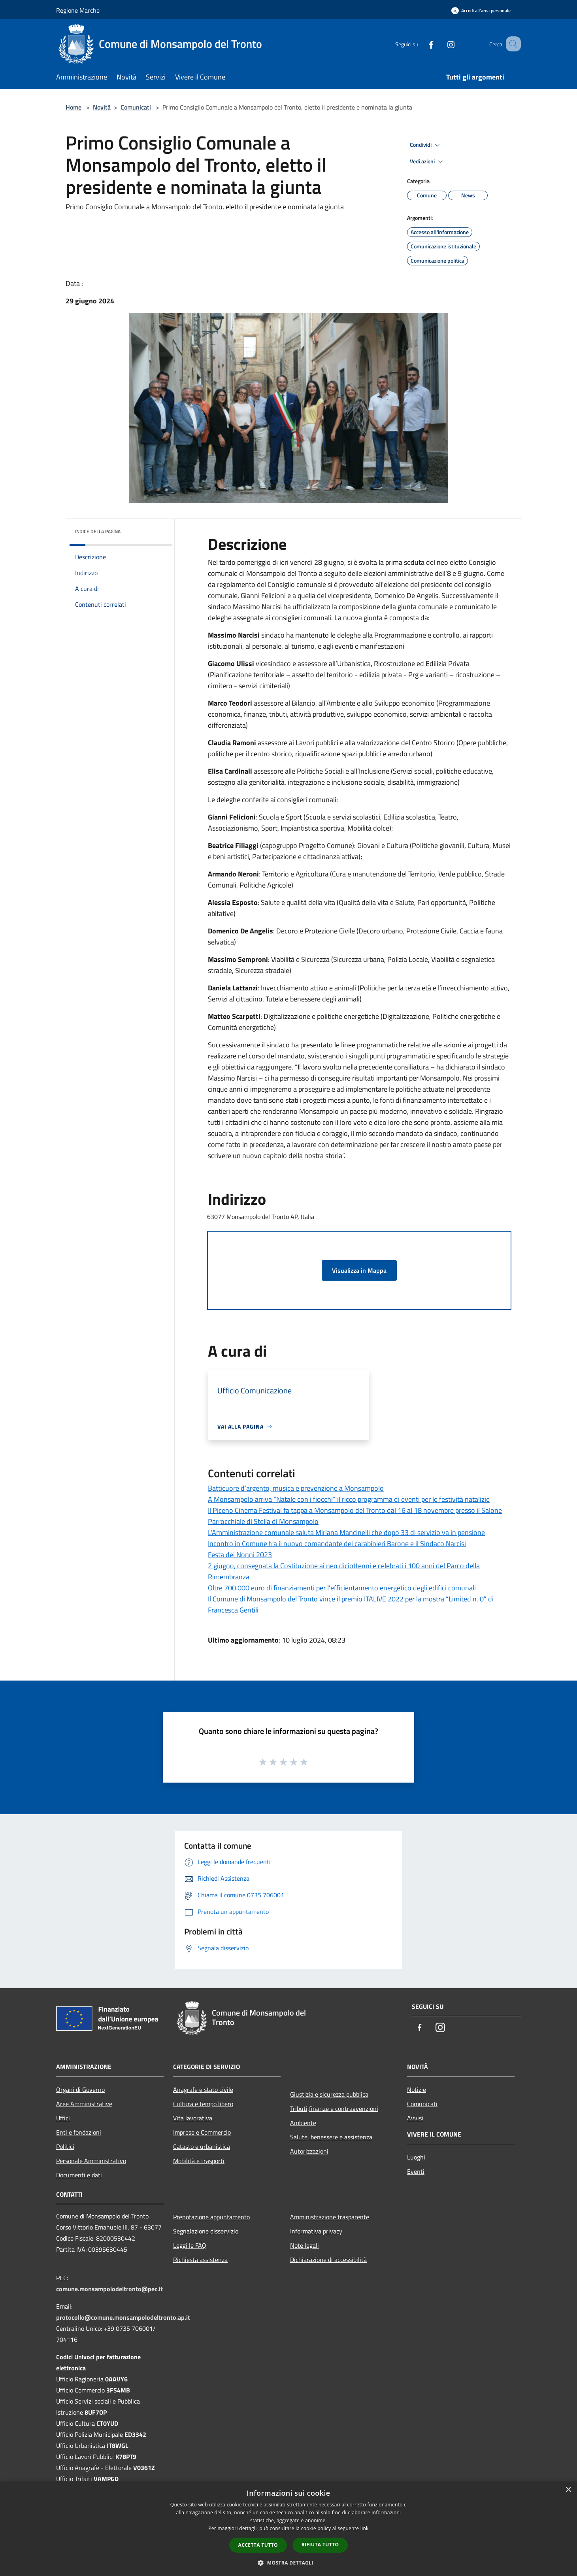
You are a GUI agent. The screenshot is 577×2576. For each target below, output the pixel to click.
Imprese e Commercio (202, 2132)
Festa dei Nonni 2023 (240, 1554)
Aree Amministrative (84, 2103)
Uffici (63, 2118)
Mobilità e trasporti (198, 2160)
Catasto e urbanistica (201, 2146)
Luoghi (416, 2157)
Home (73, 107)
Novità (102, 107)
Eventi (415, 2171)
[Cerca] (511, 43)
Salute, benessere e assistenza (331, 2137)
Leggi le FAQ (189, 2245)
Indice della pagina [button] (98, 531)
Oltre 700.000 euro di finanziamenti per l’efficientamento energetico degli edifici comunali (342, 1587)
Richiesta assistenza (200, 2259)
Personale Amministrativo (91, 2160)
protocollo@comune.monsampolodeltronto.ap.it (123, 2317)
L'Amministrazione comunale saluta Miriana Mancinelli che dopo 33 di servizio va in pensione (346, 1532)
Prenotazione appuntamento (211, 2217)
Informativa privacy (316, 2231)
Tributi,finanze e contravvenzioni (334, 2108)
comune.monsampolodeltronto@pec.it (109, 2289)
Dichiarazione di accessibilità (328, 2259)
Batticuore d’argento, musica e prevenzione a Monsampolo (296, 1488)
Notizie (416, 2089)
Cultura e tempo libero (203, 2103)
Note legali (304, 2245)
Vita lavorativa (192, 2118)
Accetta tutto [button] (258, 2545)
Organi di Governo (80, 2089)
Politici (65, 2146)
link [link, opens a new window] (364, 2528)
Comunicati (136, 107)
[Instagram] (441, 43)
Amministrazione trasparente (329, 2217)
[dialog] (288, 2528)
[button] (288, 2563)
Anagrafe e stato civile (203, 2089)
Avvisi (415, 2118)
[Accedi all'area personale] (481, 10)
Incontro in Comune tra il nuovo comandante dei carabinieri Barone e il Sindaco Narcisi (337, 1543)
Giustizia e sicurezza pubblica (329, 2094)
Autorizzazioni (309, 2151)
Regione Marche (78, 10)
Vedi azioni (427, 162)
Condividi (426, 145)
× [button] (568, 2490)
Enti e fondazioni (78, 2132)
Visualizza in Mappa (359, 1270)
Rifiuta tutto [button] (320, 2544)
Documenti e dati (79, 2175)
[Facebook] (421, 43)
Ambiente (303, 2122)
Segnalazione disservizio (205, 2231)
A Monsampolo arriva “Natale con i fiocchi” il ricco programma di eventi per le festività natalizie (349, 1499)
